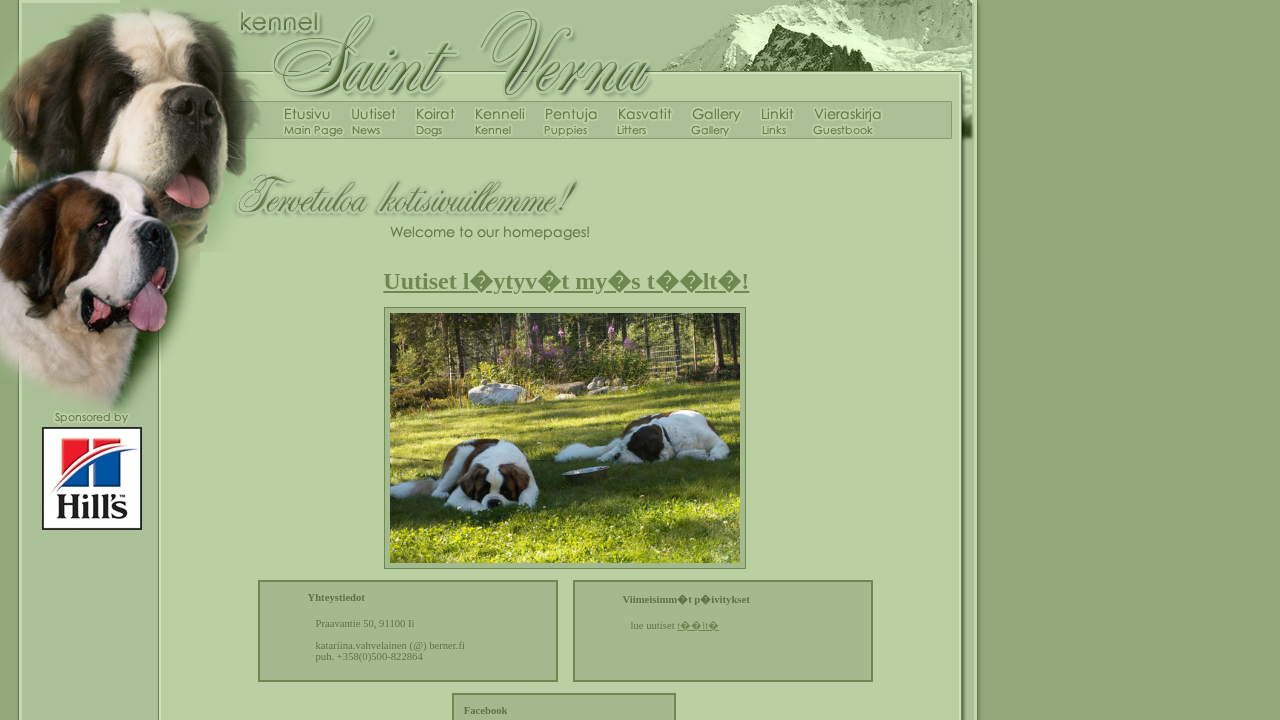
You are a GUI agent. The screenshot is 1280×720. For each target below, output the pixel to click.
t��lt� (698, 625)
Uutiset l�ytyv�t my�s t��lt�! (566, 281)
